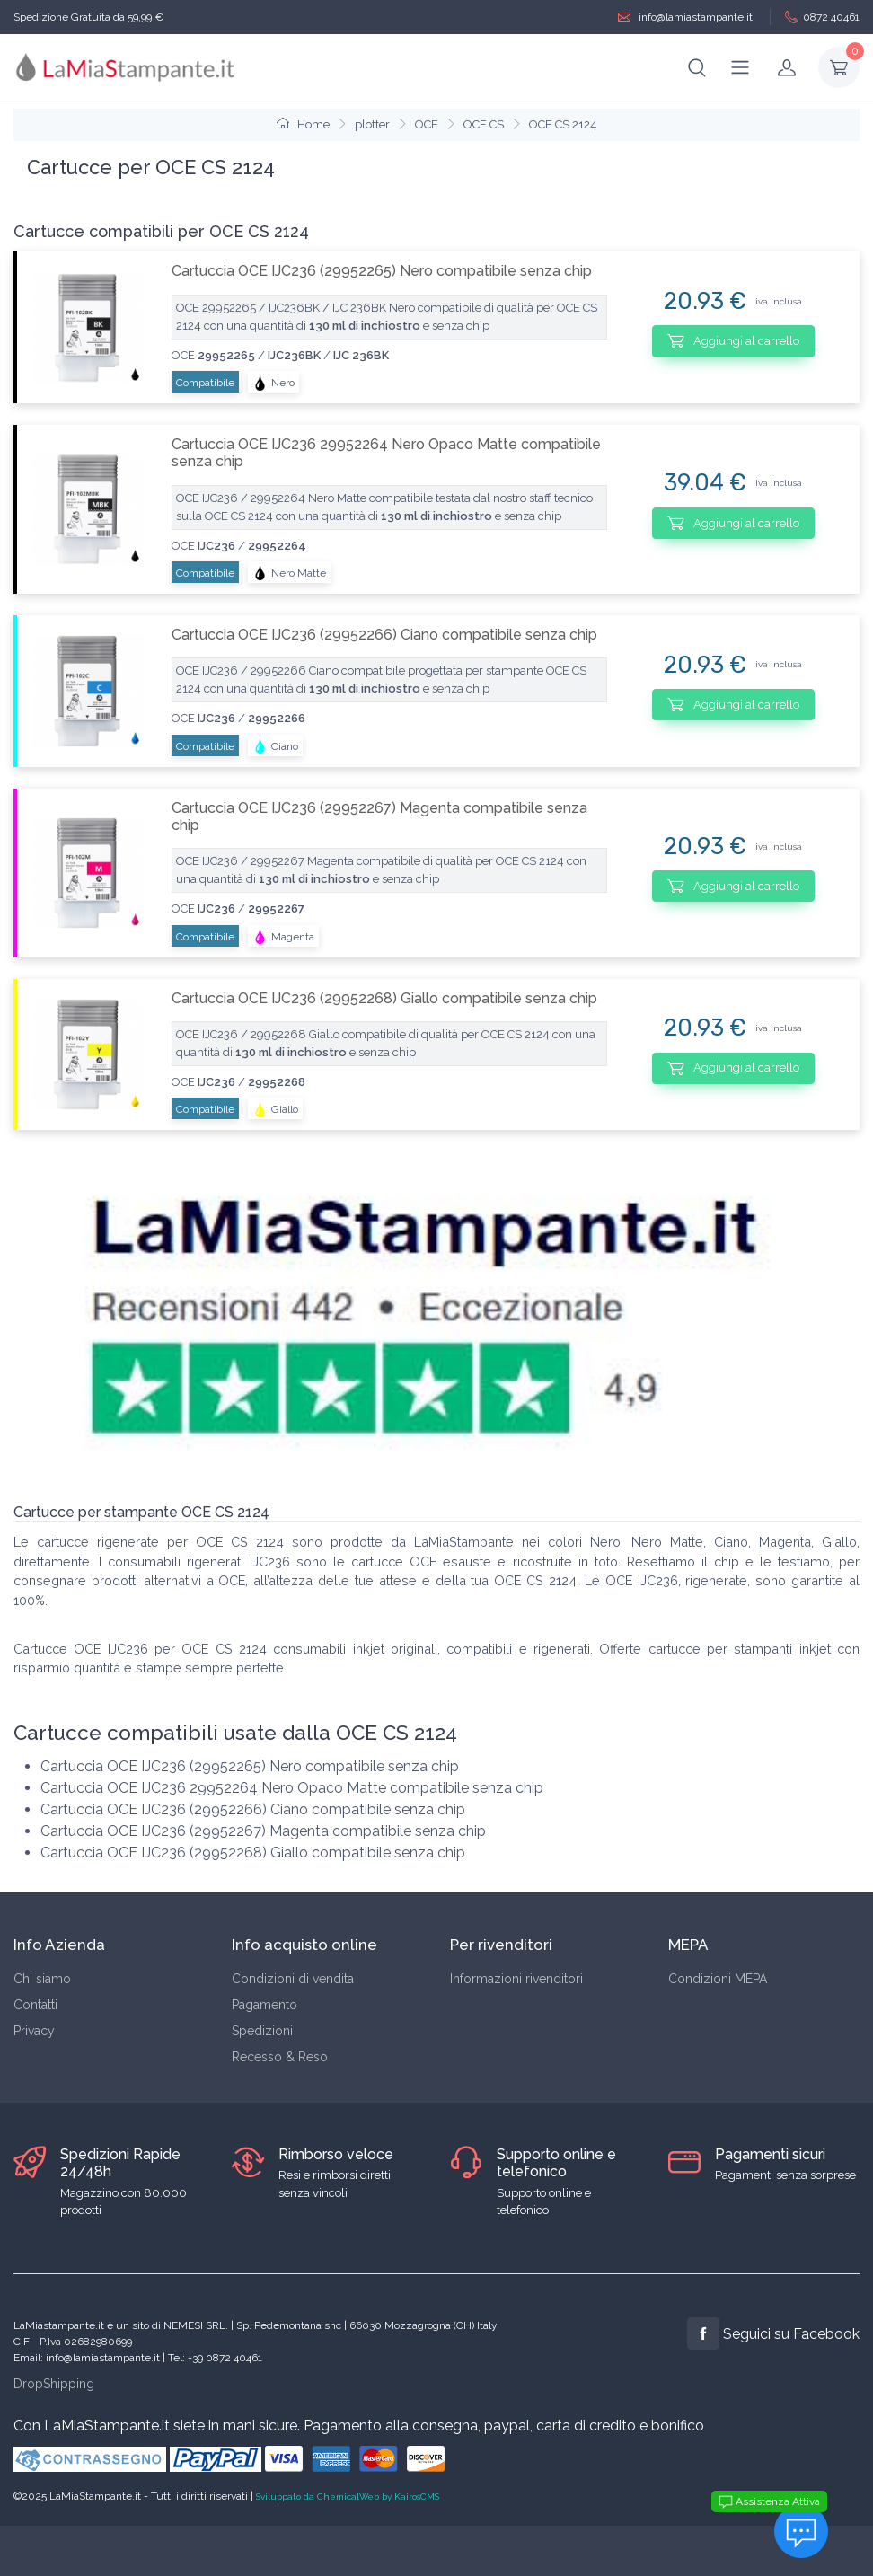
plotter (372, 124)
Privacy (34, 2031)
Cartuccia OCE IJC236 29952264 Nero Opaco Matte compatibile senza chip (386, 453)
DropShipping (53, 2384)
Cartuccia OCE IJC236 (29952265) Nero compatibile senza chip (382, 270)
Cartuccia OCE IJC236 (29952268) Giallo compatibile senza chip (384, 998)
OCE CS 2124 (563, 124)
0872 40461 (822, 17)
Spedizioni (262, 2031)
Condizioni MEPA (717, 1979)
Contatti (35, 2005)
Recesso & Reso (280, 2057)
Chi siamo (42, 1979)
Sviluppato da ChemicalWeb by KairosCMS (347, 2496)
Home (303, 124)
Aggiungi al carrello (733, 340)
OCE (426, 124)
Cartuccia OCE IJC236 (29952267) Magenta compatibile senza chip (379, 816)
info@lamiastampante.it (685, 17)
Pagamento (264, 2005)
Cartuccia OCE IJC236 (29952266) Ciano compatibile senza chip (384, 634)
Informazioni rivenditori (516, 1979)
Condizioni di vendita (293, 1979)
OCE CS (483, 124)
